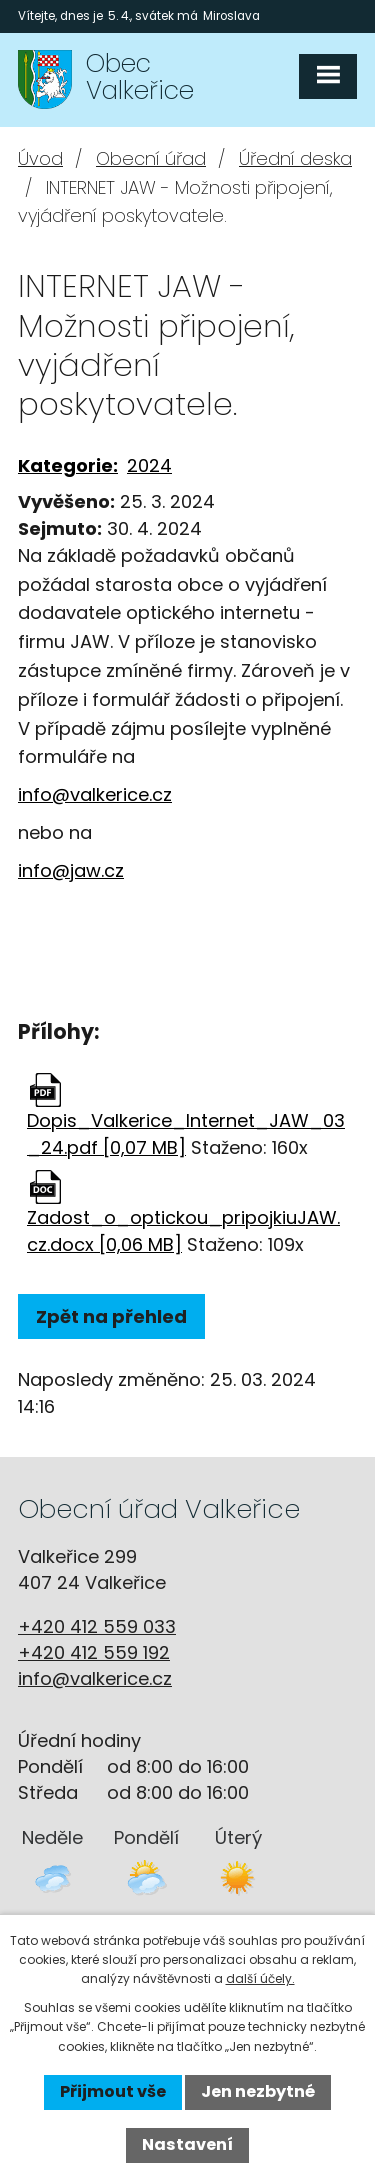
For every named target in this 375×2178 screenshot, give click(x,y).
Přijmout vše (113, 2091)
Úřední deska (295, 158)
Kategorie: (68, 465)
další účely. (260, 1978)
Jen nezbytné (258, 2091)
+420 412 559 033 (97, 1626)
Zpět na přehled (111, 1316)
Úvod (40, 158)
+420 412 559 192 (94, 1652)
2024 (149, 465)
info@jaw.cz (71, 870)
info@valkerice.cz (95, 794)
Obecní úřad (151, 158)
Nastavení (187, 2144)
